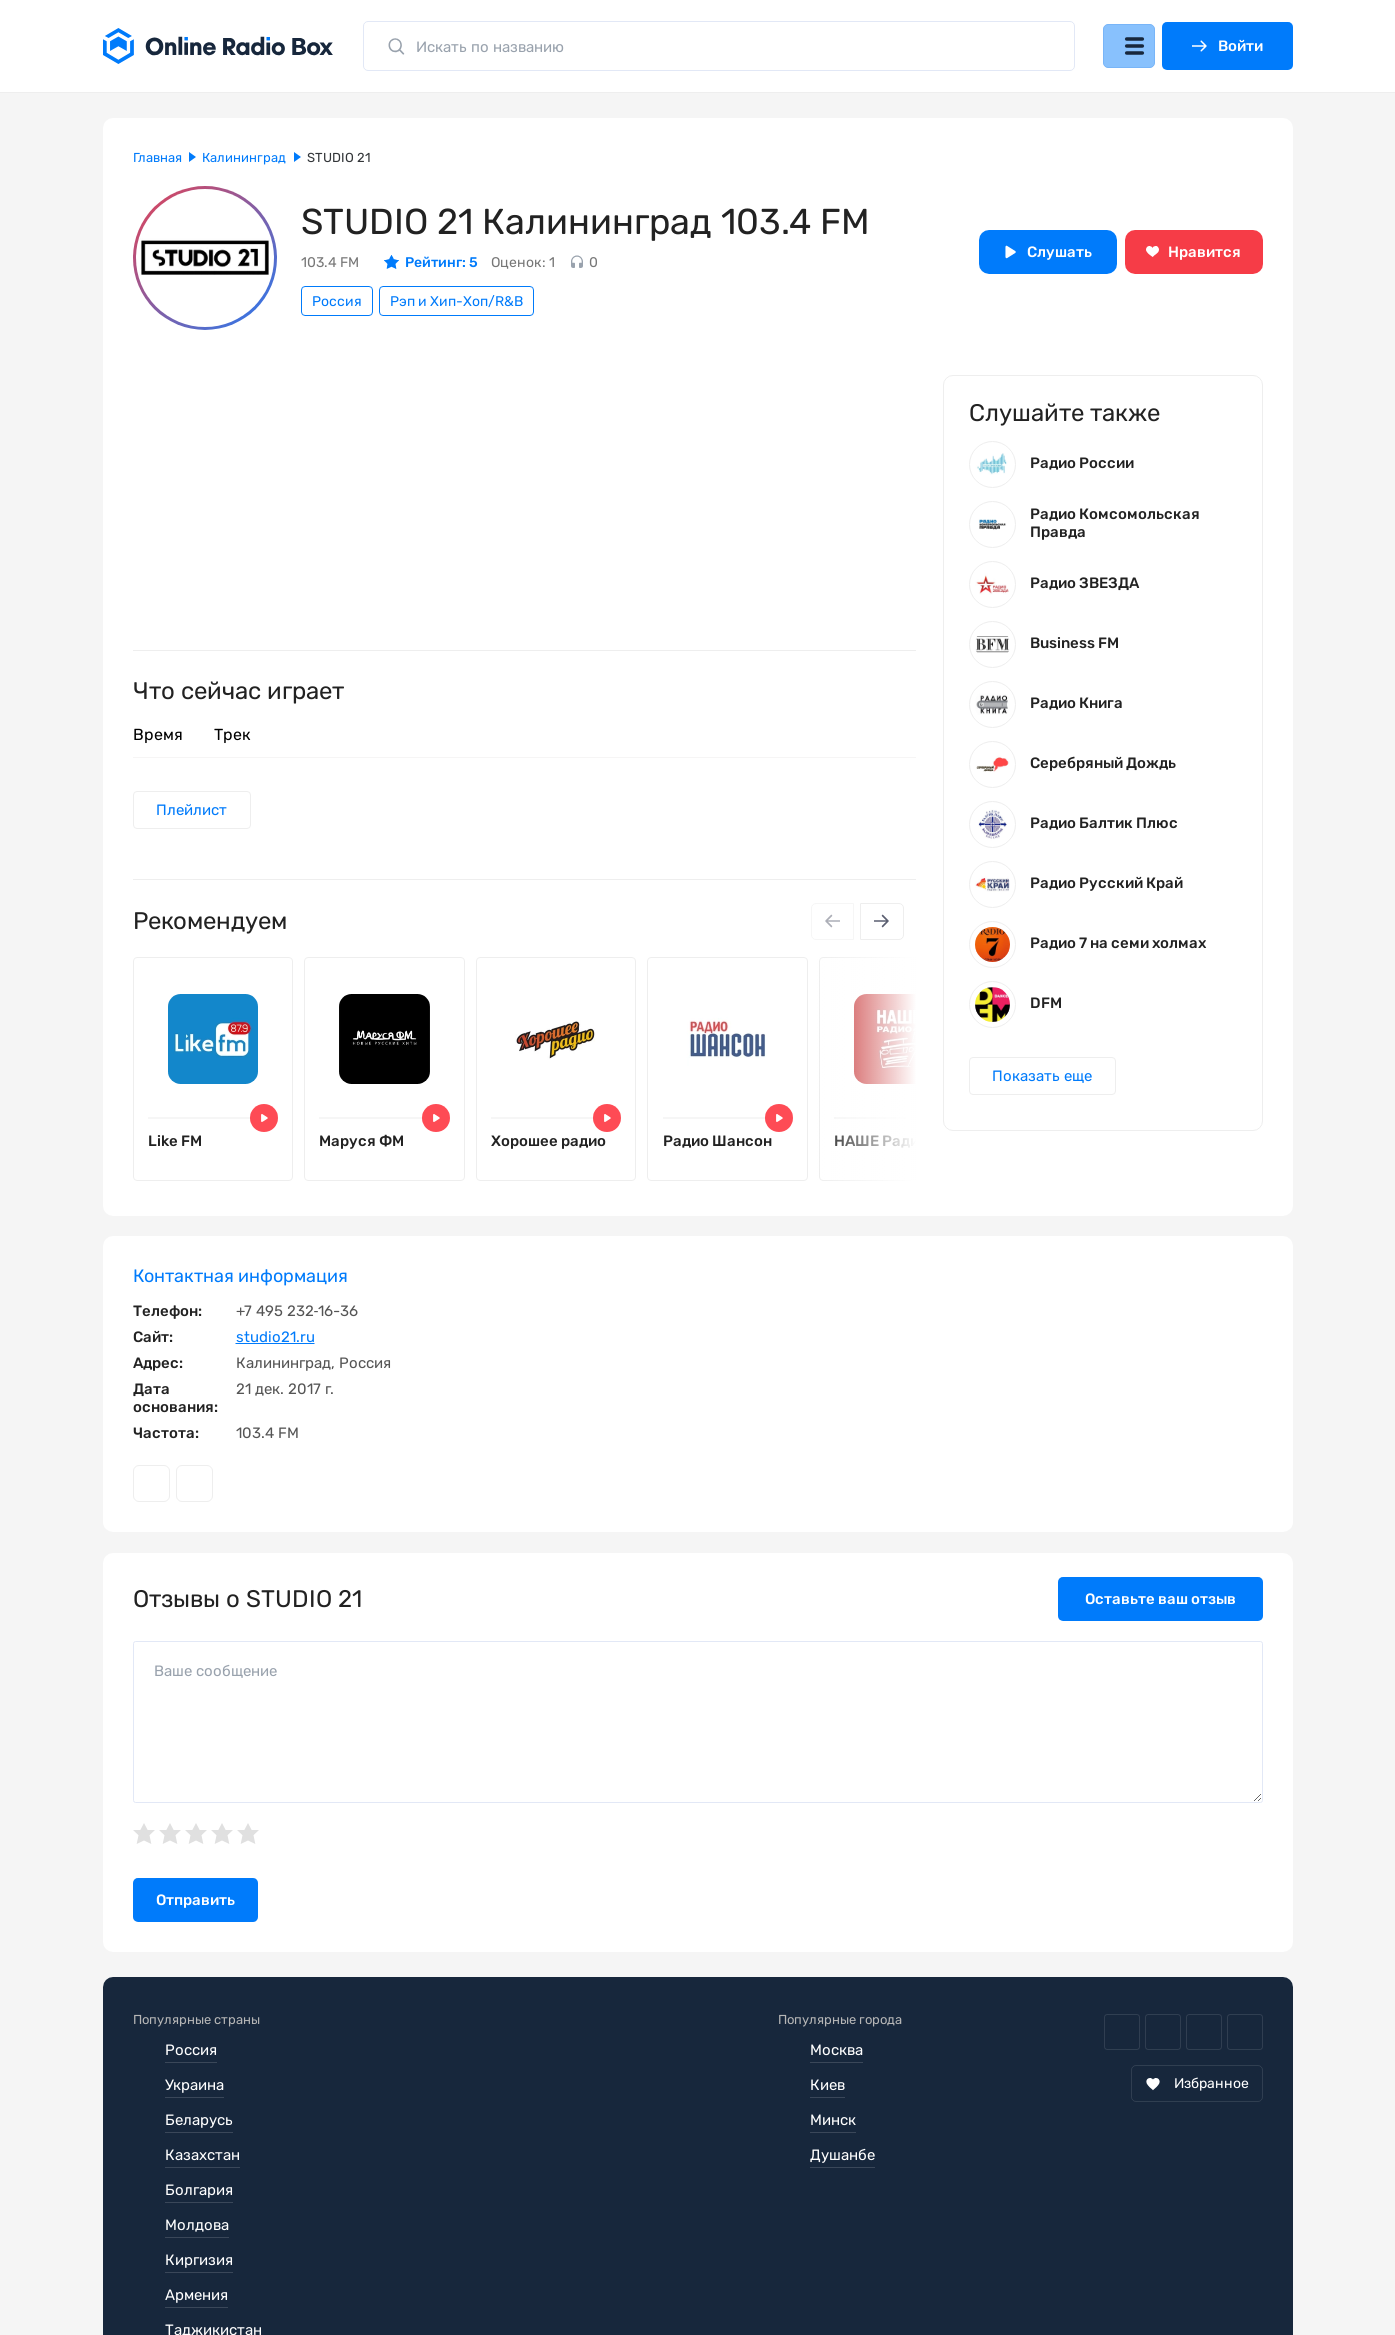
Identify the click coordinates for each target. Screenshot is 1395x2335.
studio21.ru (275, 1350)
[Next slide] (881, 924)
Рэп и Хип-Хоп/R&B (456, 301)
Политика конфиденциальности (519, 2275)
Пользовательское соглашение (246, 2275)
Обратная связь (736, 2275)
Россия (337, 301)
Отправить (195, 1913)
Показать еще (1045, 1085)
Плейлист (194, 811)
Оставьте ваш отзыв (1160, 1612)
